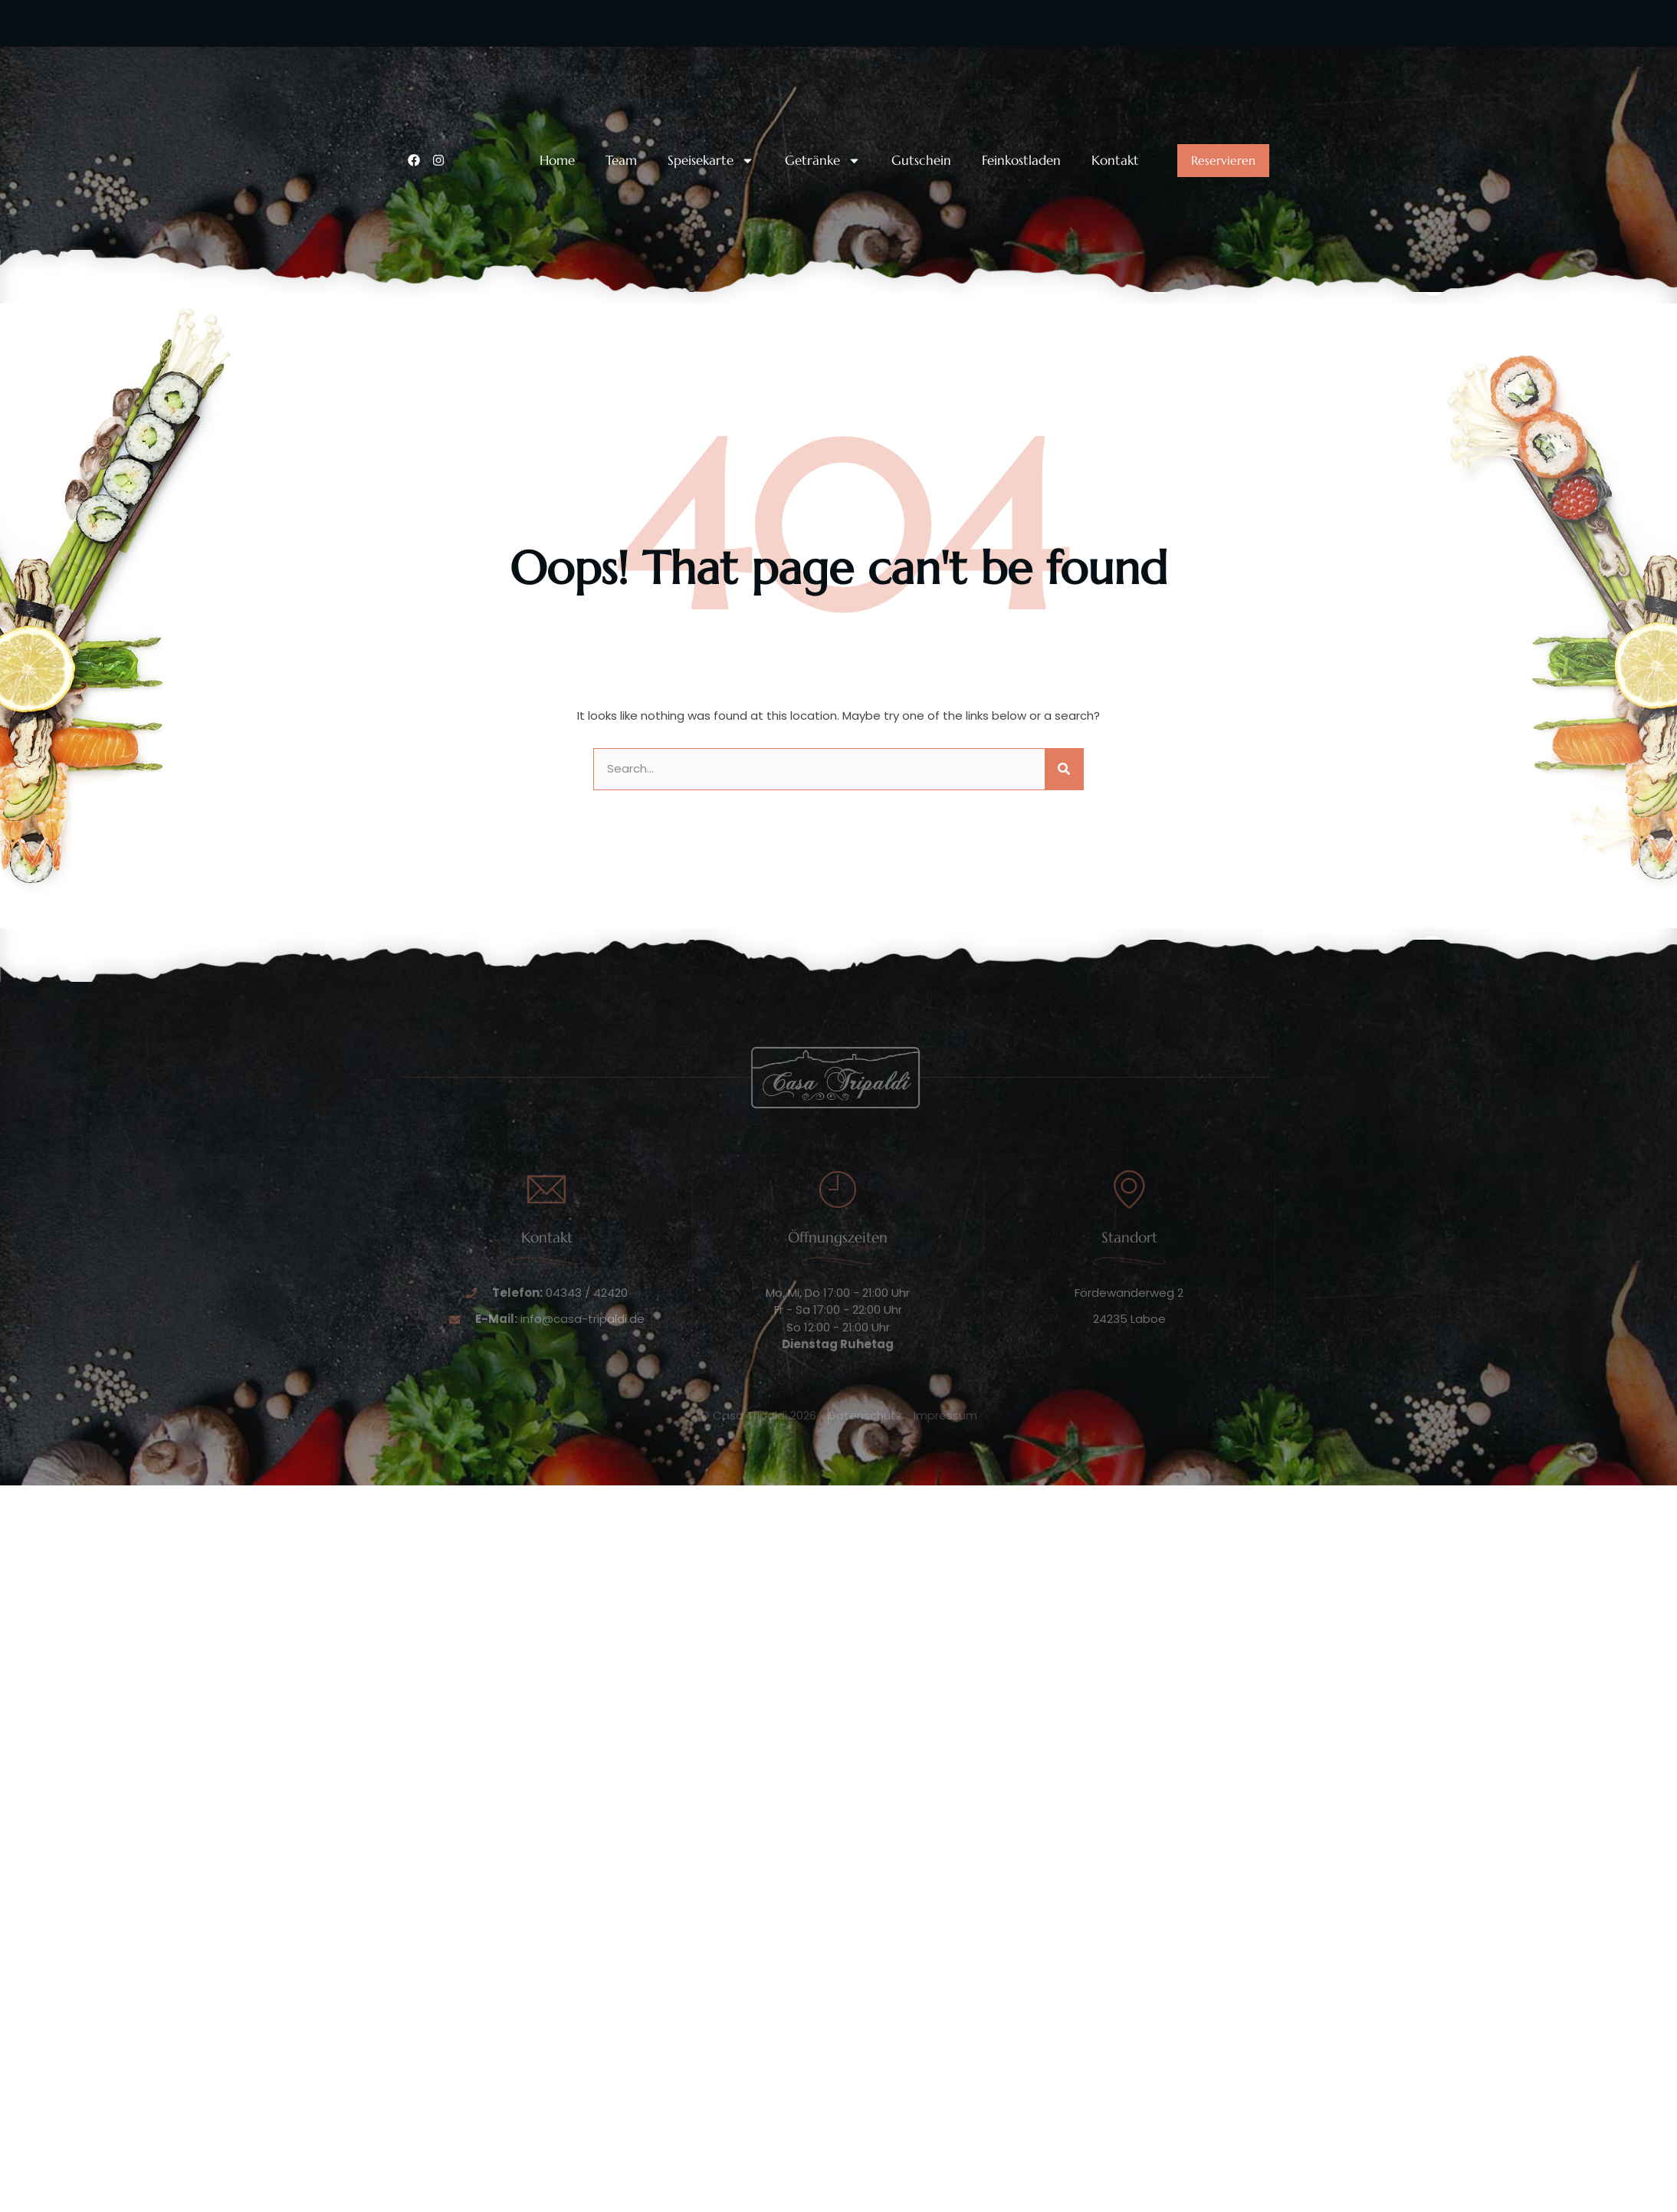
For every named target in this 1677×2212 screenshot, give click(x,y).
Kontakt (1115, 160)
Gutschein (921, 160)
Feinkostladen (1021, 160)
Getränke (823, 160)
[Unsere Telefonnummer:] (417, 67)
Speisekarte (711, 160)
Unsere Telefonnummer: (504, 55)
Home (557, 160)
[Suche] (1064, 769)
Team (621, 160)
